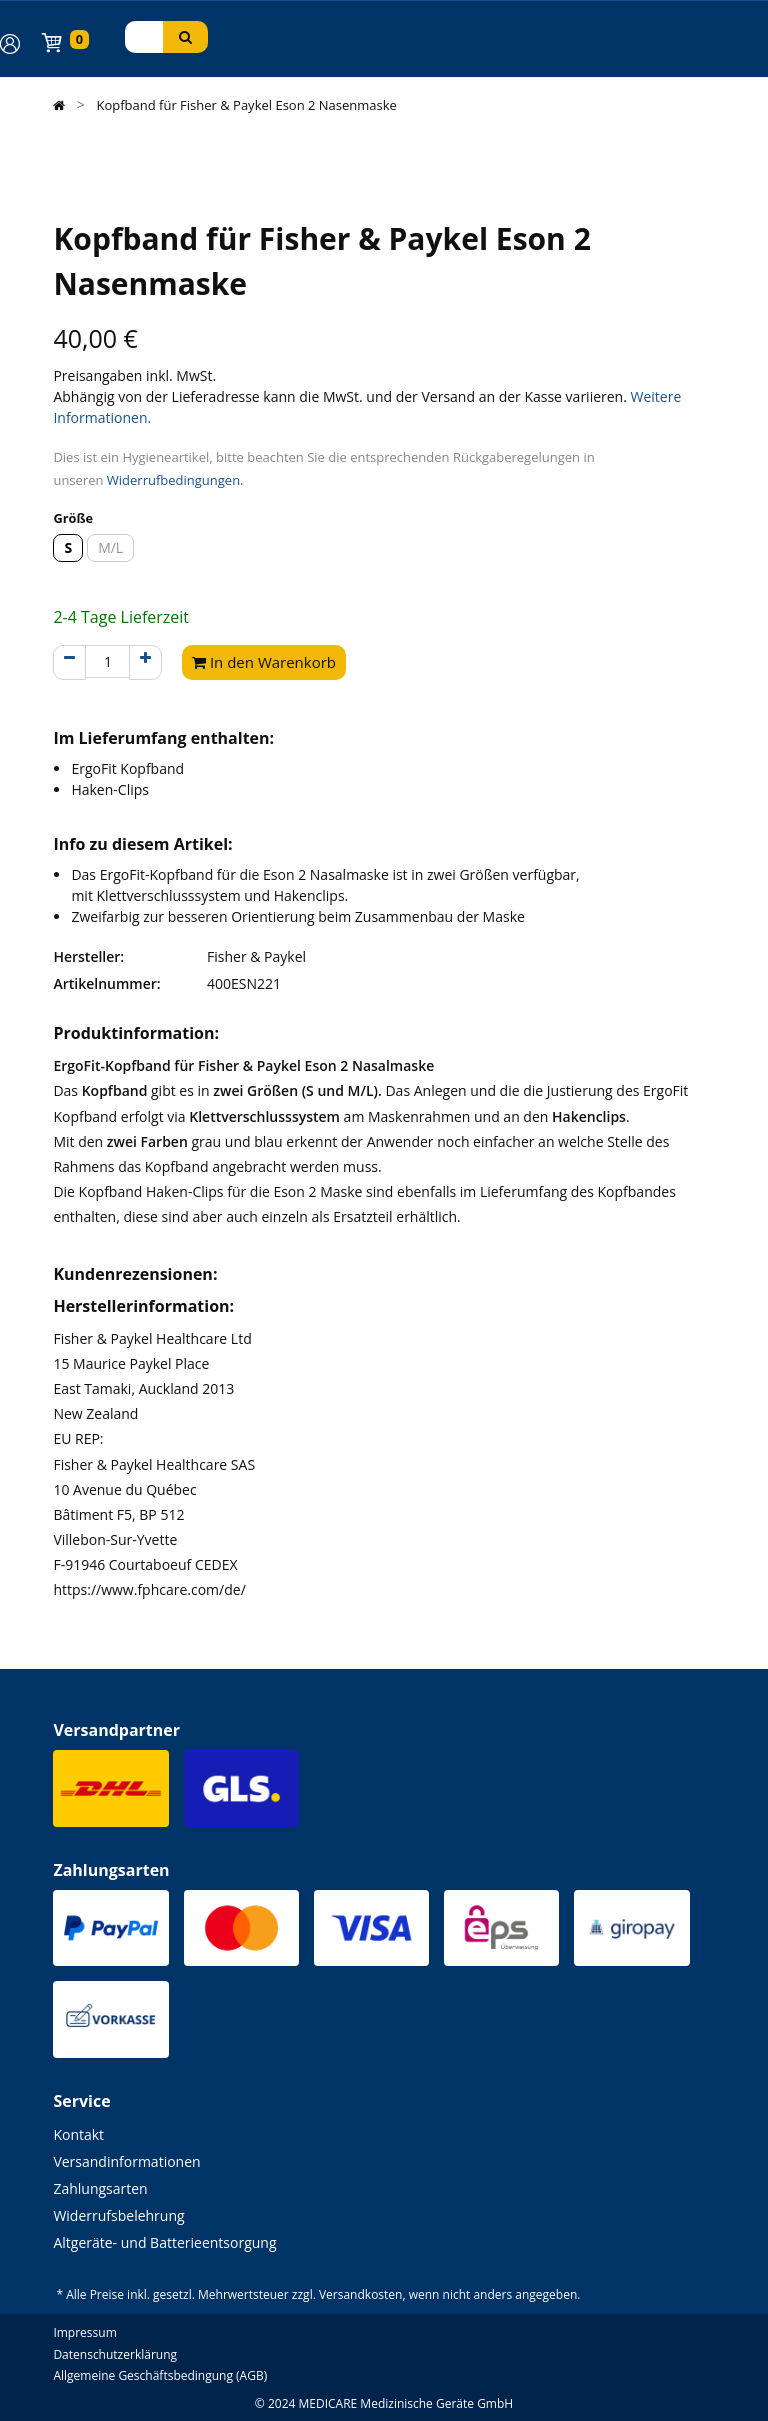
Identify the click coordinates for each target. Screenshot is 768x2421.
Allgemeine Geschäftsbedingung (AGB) (160, 2375)
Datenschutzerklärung (115, 2354)
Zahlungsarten (100, 2188)
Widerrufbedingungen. (175, 480)
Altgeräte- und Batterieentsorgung (164, 2242)
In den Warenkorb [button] (264, 662)
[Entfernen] (69, 662)
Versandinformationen (126, 2161)
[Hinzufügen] (145, 662)
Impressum (84, 2332)
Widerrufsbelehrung (118, 2215)
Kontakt (78, 2134)
